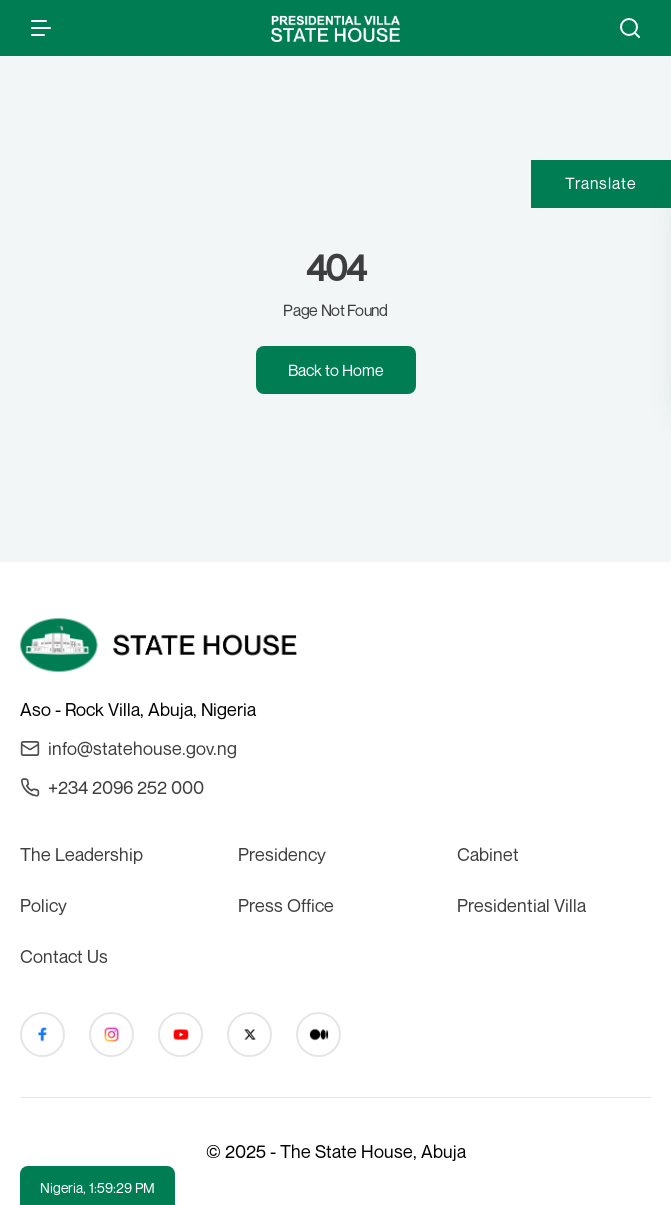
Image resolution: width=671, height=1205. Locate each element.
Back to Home (336, 370)
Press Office (286, 905)
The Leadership (81, 854)
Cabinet (488, 854)
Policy (43, 905)
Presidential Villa (521, 905)
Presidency (282, 854)
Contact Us (64, 956)
